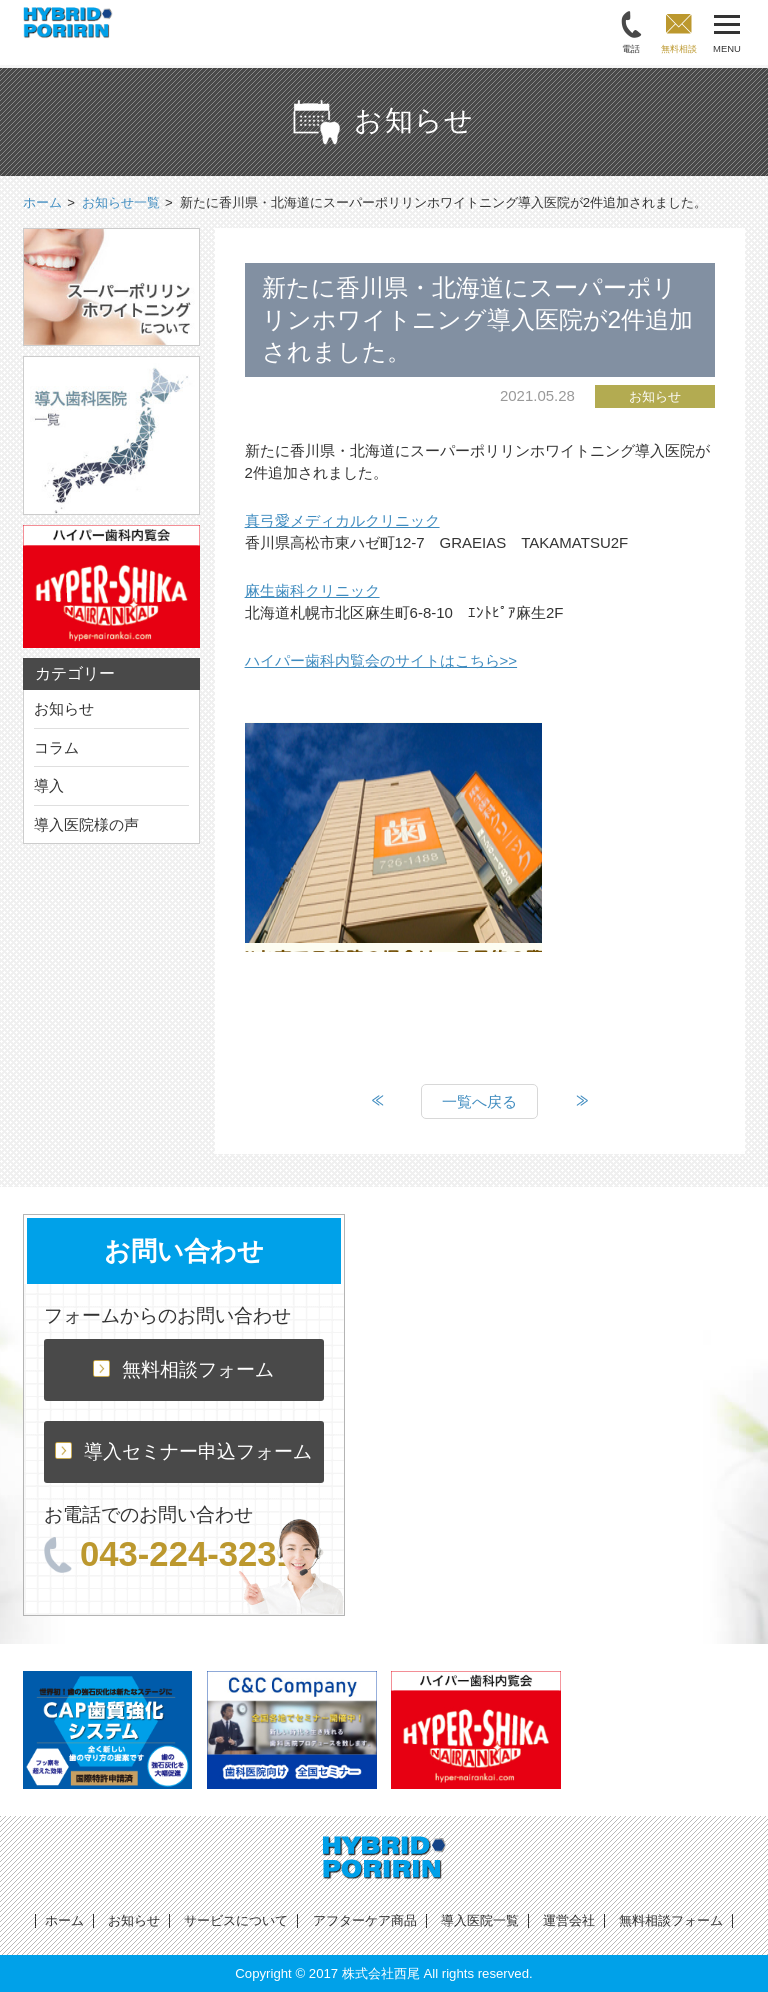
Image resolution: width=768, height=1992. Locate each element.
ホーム (64, 1920)
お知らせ (64, 708)
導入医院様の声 (86, 824)
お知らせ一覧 (121, 202)
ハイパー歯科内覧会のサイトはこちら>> (381, 660)
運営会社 (569, 1920)
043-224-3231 (170, 1554)
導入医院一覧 (480, 1920)
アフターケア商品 (365, 1920)
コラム (56, 747)
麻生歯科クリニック (312, 590)
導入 (49, 785)
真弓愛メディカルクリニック (342, 520)
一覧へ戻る (479, 1101)
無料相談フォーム (183, 1369)
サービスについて (236, 1920)
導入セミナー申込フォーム (183, 1451)
